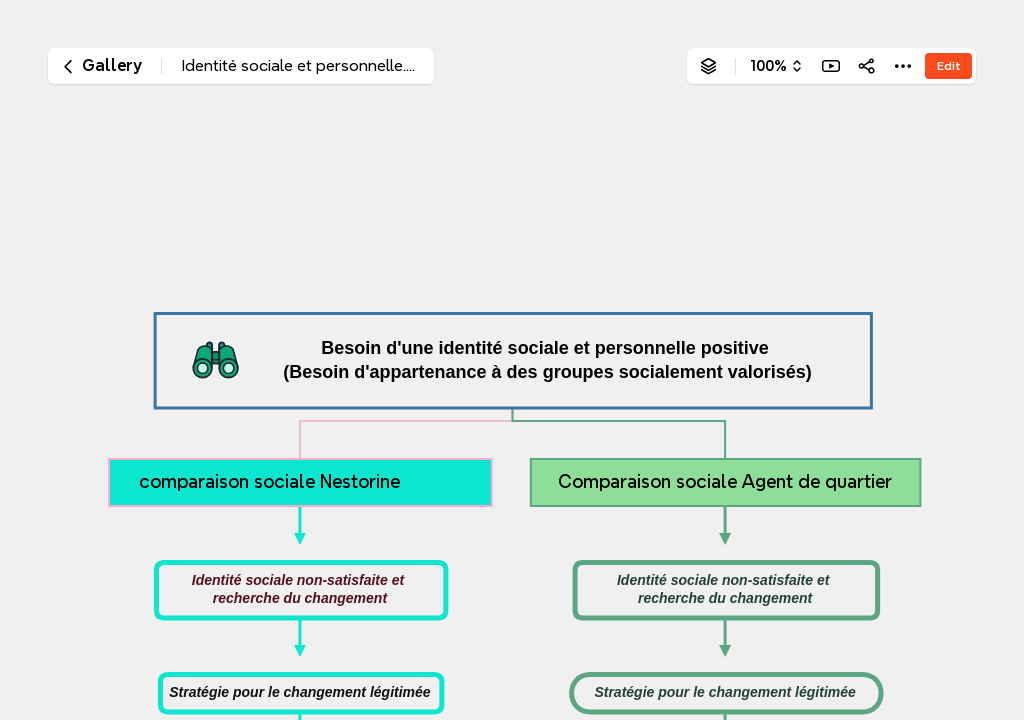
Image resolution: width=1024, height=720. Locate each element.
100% (768, 66)
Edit (948, 65)
